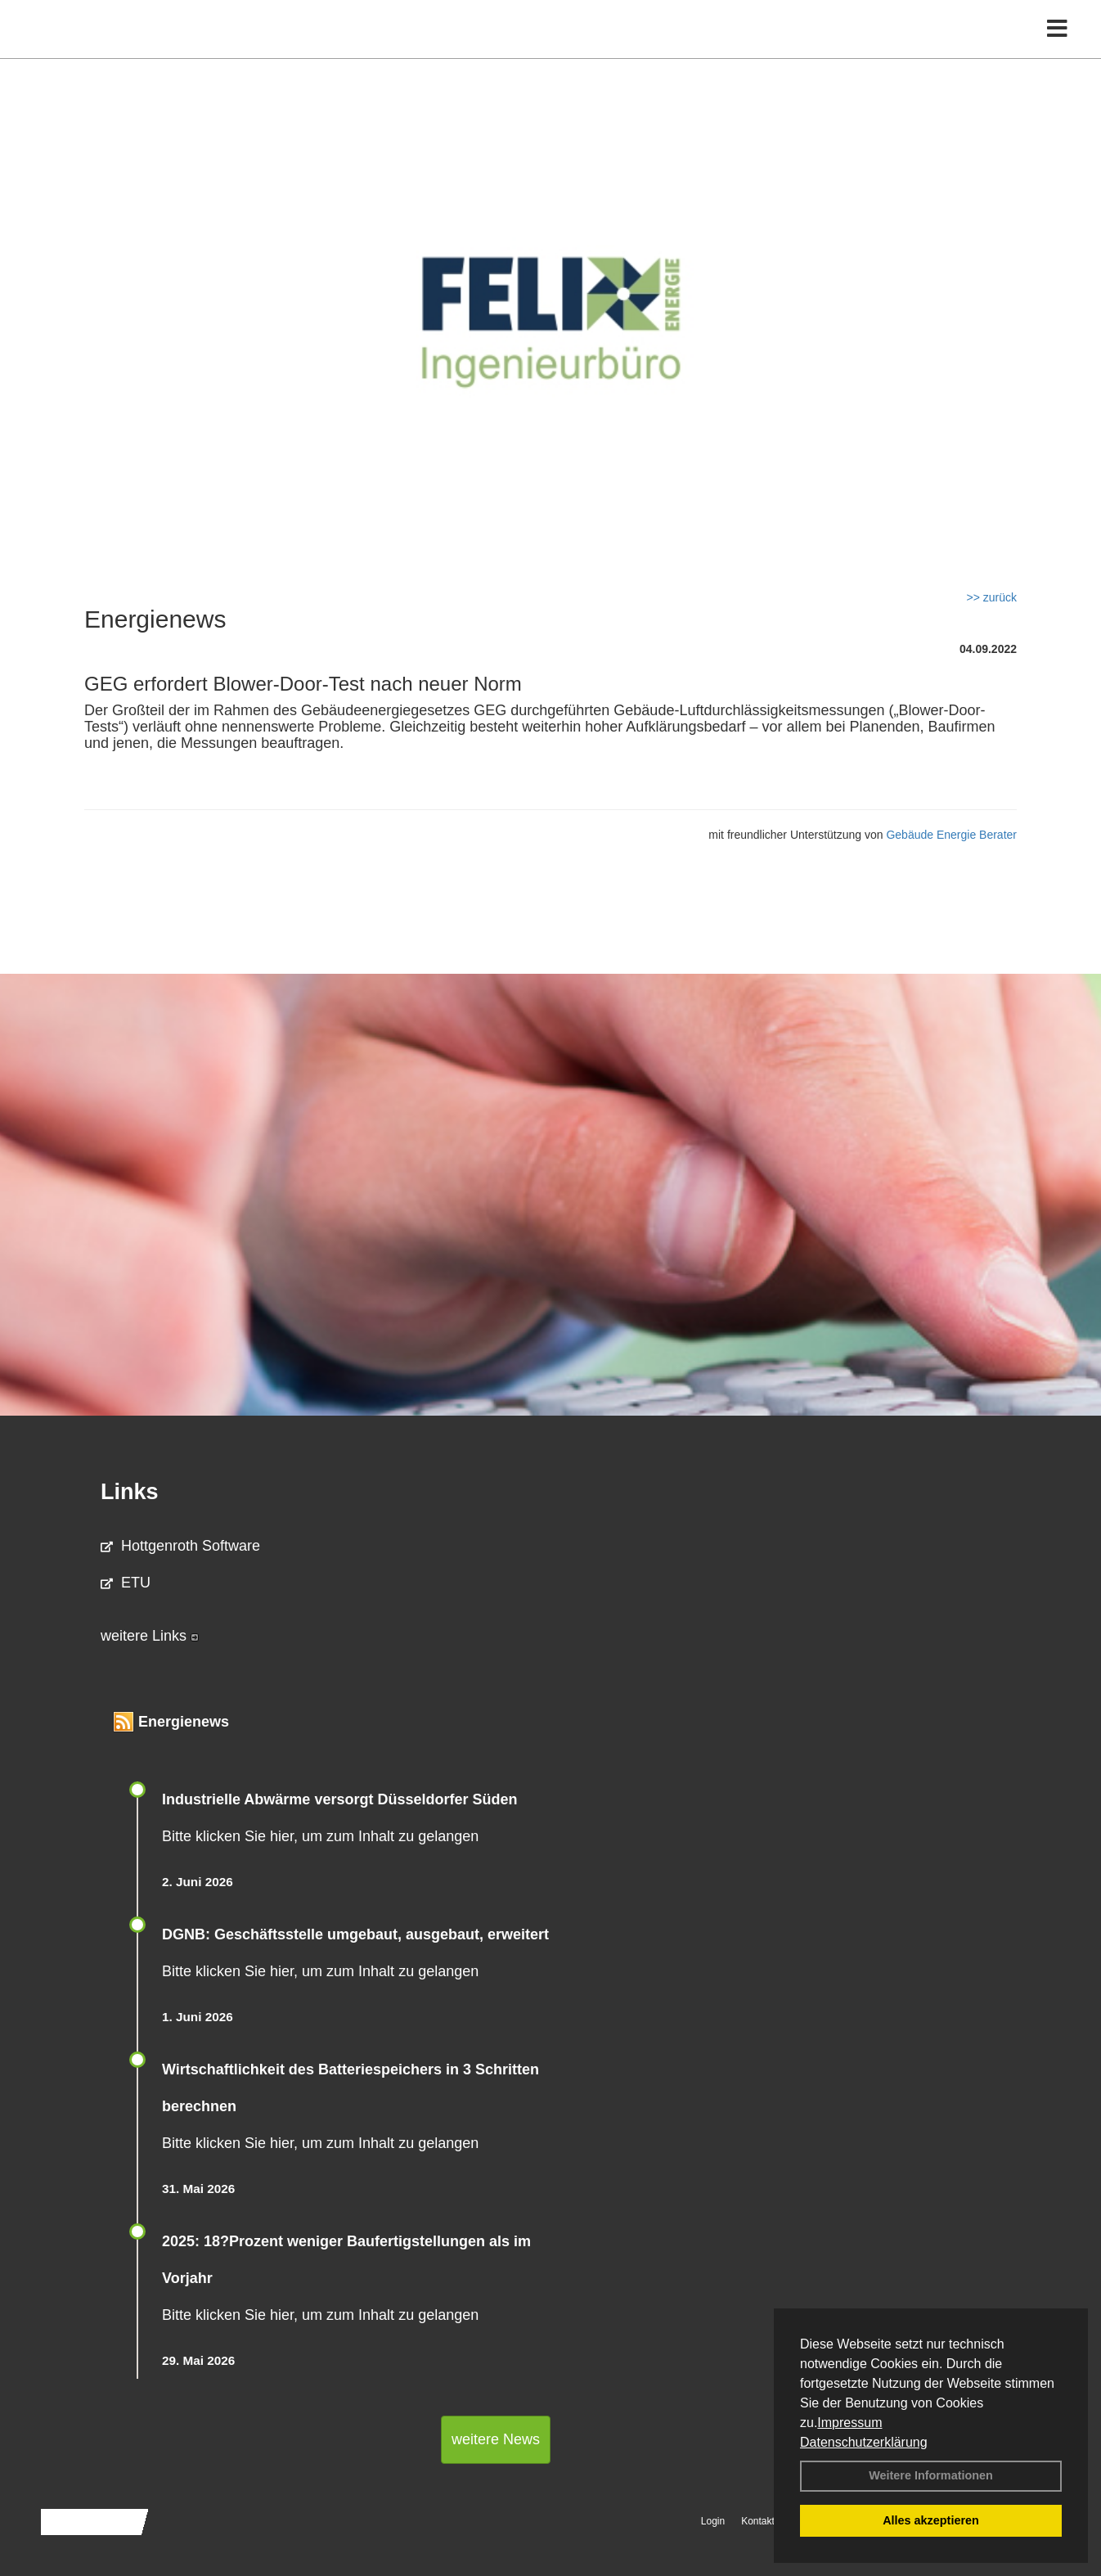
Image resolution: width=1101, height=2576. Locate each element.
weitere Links (150, 1636)
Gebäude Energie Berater (951, 834)
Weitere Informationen (931, 2475)
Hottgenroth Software (180, 1546)
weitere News (496, 2439)
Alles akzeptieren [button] (931, 2520)
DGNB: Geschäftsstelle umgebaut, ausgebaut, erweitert (355, 1934)
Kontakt (758, 2521)
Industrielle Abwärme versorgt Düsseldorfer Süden (339, 1799)
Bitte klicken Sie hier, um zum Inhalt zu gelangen (320, 1836)
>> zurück (992, 597)
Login (713, 2521)
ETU (126, 1582)
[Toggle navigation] (1057, 47)
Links (130, 1491)
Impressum (849, 2423)
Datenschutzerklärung (864, 2442)
